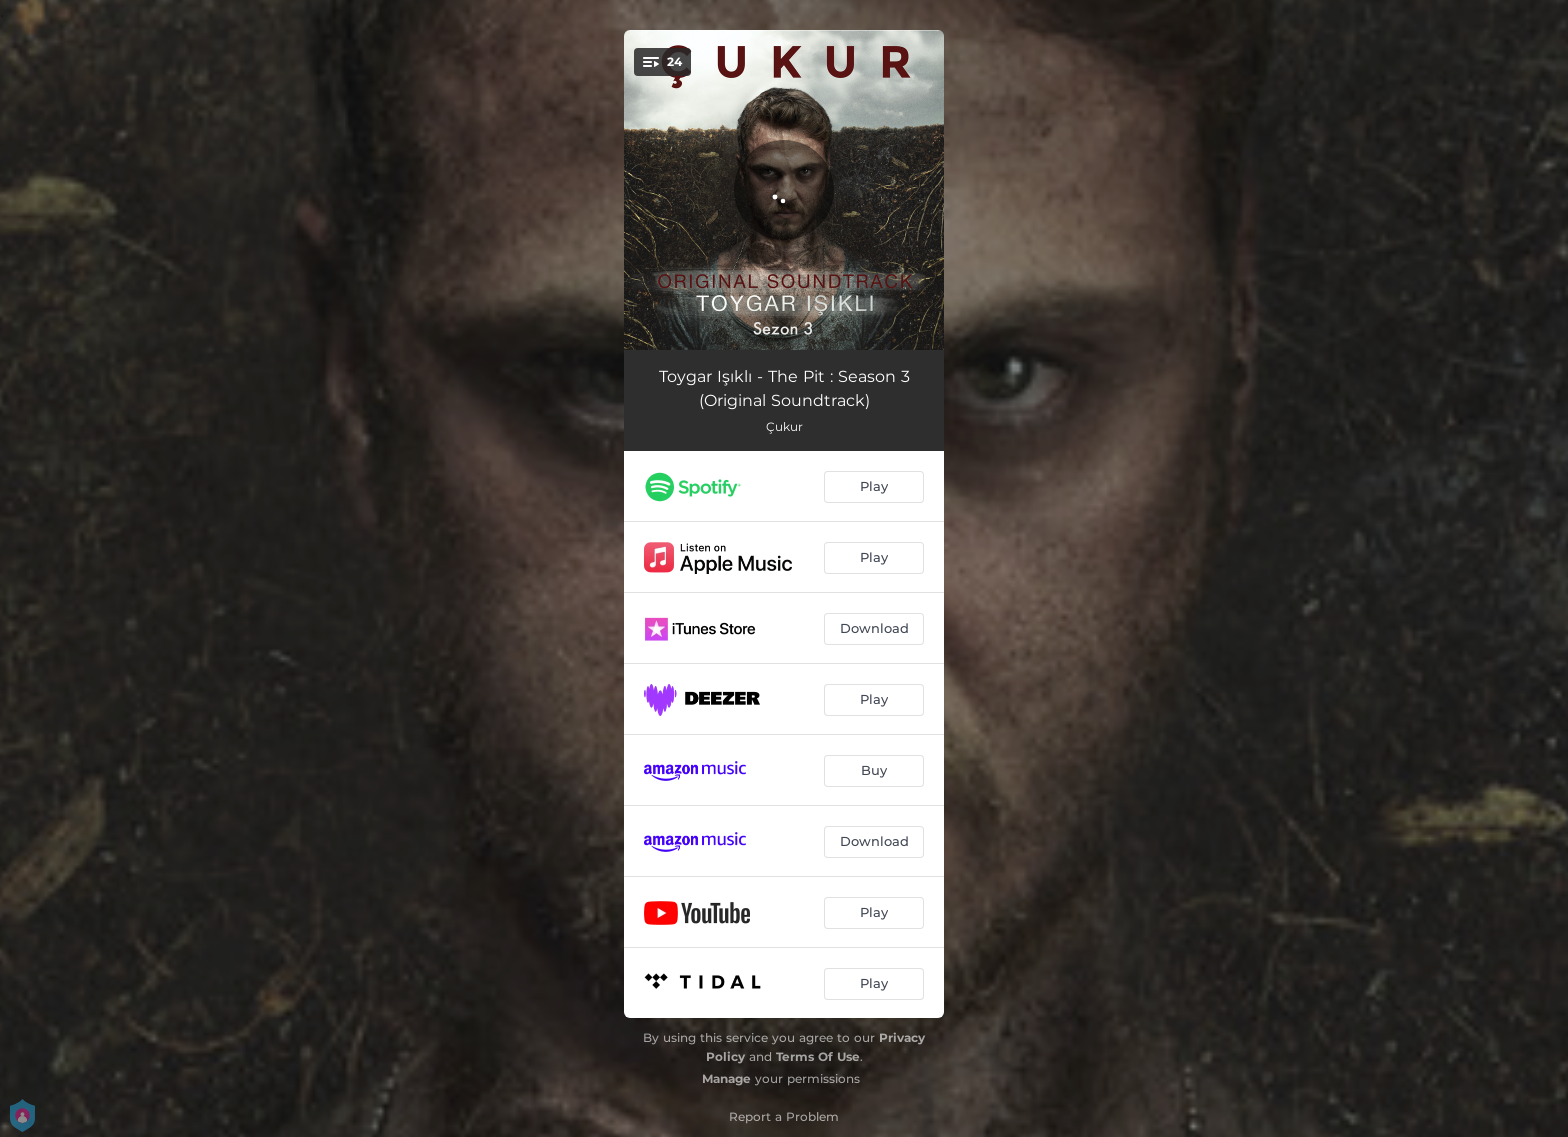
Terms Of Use (818, 1056)
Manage (726, 1078)
